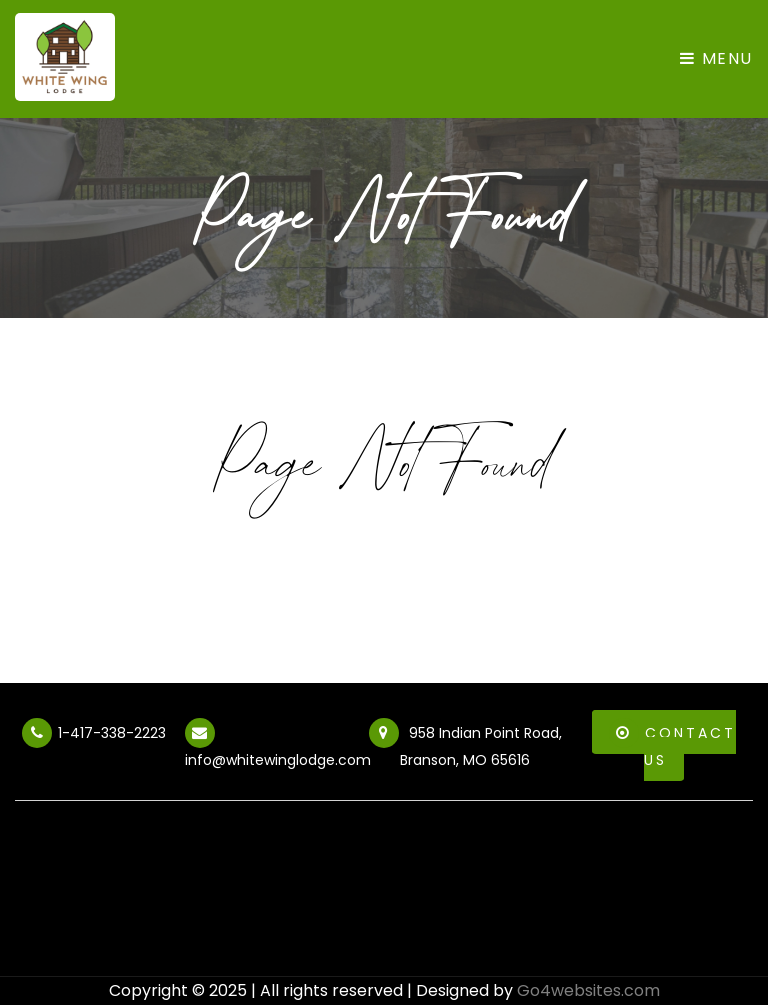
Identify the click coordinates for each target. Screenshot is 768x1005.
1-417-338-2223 (94, 735)
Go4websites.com (588, 990)
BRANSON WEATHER (384, 901)
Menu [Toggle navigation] (716, 58)
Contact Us (672, 744)
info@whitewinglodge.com (278, 746)
